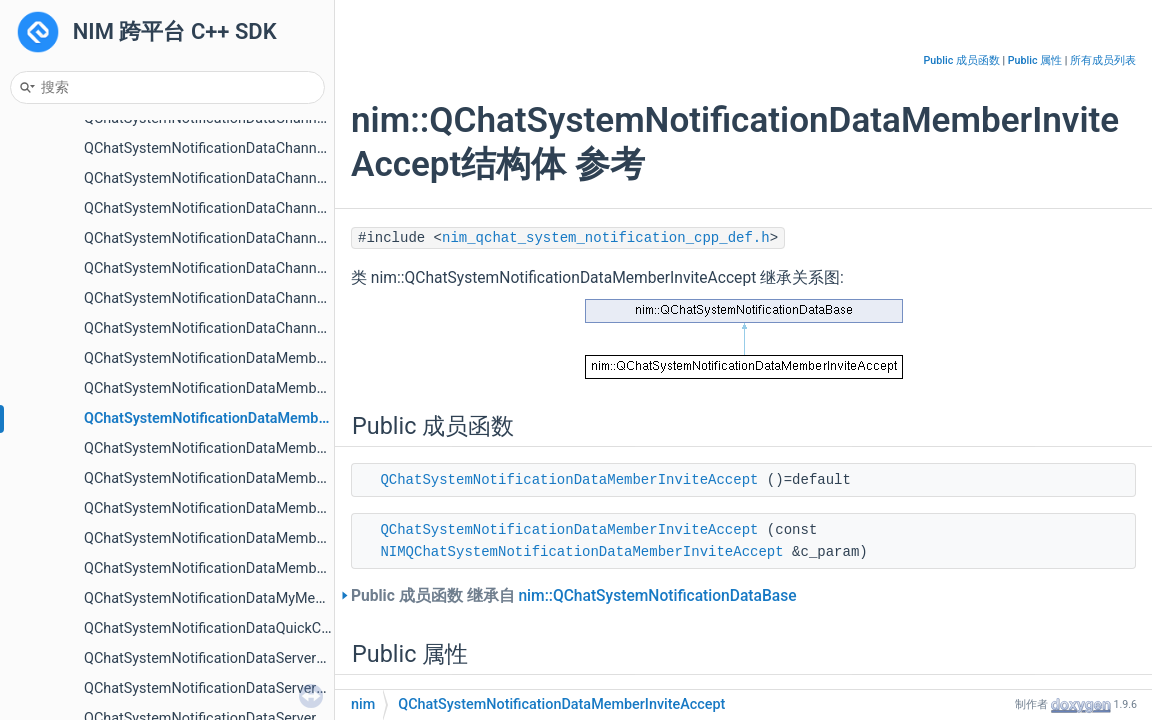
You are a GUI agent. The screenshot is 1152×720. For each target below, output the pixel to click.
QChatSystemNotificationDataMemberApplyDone (241, 388)
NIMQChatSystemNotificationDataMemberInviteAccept (581, 552)
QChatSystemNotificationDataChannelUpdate (229, 268)
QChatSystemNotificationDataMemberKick (220, 478)
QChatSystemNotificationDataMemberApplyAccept (247, 358)
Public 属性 (1035, 60)
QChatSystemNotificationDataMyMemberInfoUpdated (255, 598)
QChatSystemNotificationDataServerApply (218, 658)
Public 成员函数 (962, 60)
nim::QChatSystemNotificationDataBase (657, 596)
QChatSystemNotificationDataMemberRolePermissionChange (281, 538)
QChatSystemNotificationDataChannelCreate (227, 208)
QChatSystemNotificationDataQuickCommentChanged (258, 628)
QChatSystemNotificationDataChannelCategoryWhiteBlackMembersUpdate (324, 148)
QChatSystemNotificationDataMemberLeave (225, 508)
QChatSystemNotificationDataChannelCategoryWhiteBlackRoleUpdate (307, 178)
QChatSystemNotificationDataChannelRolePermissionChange (280, 238)
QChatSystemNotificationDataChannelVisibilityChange (257, 298)
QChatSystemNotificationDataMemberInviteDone (240, 448)
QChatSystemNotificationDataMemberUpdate (229, 568)
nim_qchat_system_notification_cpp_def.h (606, 238)
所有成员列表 (1103, 60)
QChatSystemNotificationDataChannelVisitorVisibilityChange (278, 328)
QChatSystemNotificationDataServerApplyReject (238, 688)
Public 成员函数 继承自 (574, 596)
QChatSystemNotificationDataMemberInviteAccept (248, 418)
